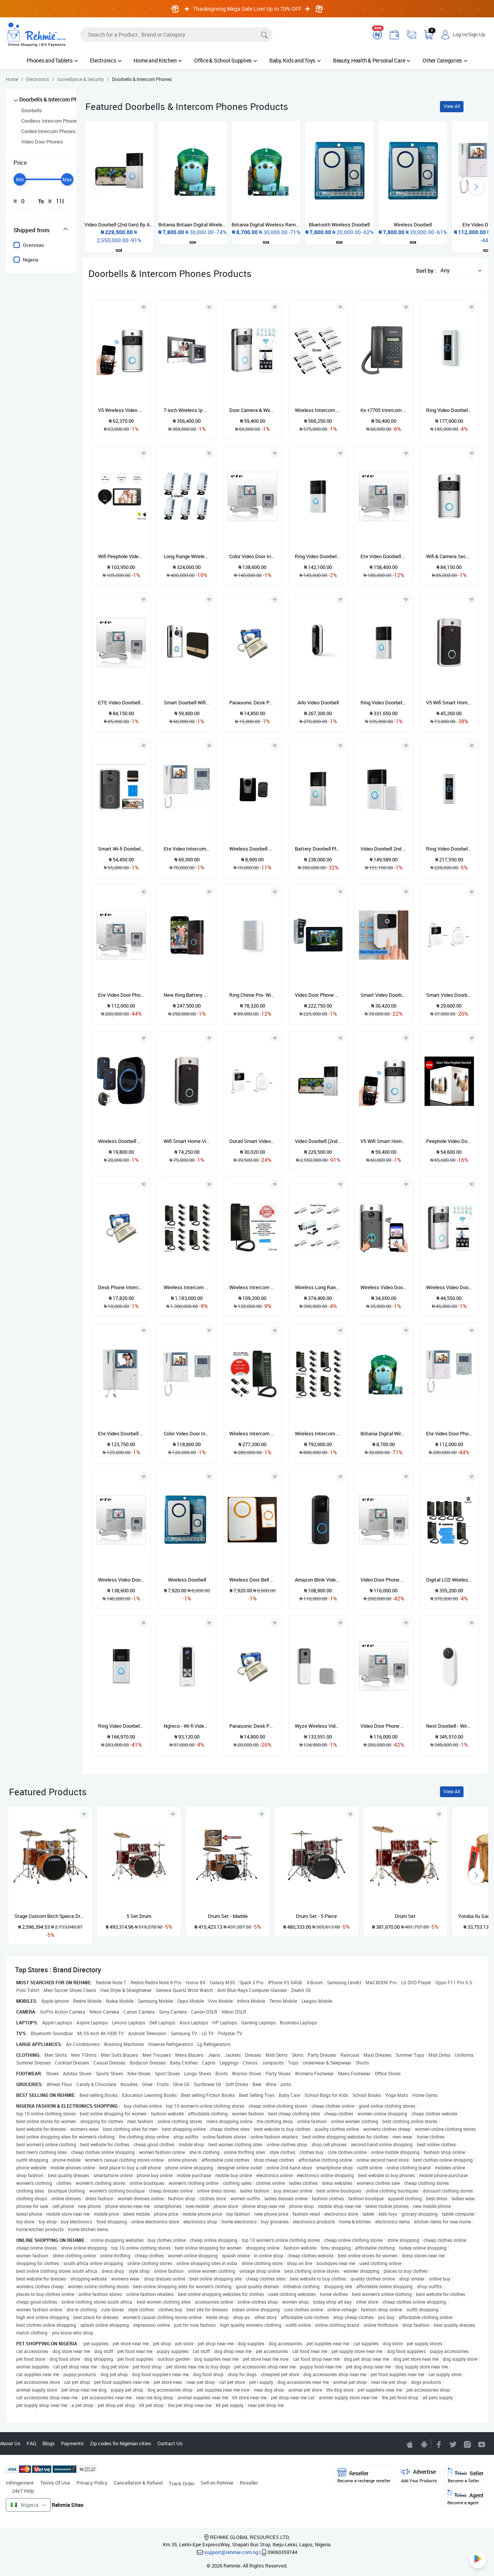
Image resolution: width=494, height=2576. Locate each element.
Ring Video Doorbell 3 (383, 702)
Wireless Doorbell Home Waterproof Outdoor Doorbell (121, 1141)
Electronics (105, 60)
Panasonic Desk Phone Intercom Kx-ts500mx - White (252, 702)
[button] (459, 270)
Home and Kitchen (158, 60)
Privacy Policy (92, 2482)
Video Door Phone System (383, 1579)
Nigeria (30, 259)
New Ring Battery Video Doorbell (187, 994)
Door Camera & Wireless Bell (252, 410)
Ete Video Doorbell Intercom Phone (383, 556)
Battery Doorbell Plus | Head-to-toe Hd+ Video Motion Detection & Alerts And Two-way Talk (318, 848)
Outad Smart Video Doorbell (252, 1141)
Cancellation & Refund (138, 2482)
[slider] (20, 179)
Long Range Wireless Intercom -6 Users (187, 556)
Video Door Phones (42, 141)
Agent (465, 2497)
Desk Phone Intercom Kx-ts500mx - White (121, 1287)
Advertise (419, 2475)
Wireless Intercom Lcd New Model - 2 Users (252, 1287)
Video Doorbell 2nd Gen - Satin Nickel (383, 848)
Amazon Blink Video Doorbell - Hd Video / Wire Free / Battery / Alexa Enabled (318, 1579)
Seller (466, 2475)
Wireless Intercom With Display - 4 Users (252, 1433)
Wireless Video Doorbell (449, 1287)
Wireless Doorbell (187, 1579)
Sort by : (426, 270)
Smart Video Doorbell (383, 994)
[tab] (41, 230)
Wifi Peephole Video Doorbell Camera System (121, 556)
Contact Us (170, 2443)
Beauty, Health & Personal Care (371, 60)
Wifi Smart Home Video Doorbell (187, 1141)
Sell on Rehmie (217, 2482)
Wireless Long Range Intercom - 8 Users (318, 1287)
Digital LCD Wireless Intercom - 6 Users (449, 1579)
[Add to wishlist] (84, 1814)
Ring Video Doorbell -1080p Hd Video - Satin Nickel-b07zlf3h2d (318, 556)
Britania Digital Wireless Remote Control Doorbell (383, 1433)
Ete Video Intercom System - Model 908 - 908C (187, 848)
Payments (72, 2443)
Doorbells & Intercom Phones (54, 99)
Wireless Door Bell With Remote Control (252, 1579)
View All (451, 106)
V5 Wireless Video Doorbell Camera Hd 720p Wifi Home (121, 410)
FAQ (31, 2443)
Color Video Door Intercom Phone (252, 556)
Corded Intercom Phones (48, 131)
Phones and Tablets (52, 60)
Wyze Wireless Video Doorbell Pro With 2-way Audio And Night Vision (318, 1725)
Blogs (48, 2443)
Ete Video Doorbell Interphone (121, 1433)
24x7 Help (23, 2490)
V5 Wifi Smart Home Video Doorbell (449, 702)
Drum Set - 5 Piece (316, 1916)
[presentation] (476, 186)
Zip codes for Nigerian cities (120, 2443)
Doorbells (31, 110)
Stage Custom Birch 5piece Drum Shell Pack (50, 1916)
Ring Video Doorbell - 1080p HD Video (121, 1725)
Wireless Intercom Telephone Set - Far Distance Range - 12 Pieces (318, 410)
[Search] (176, 34)
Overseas (33, 244)
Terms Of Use (55, 2482)
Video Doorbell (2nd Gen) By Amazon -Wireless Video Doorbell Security (318, 1141)
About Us (10, 2443)
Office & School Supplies (225, 60)
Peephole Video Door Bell (449, 1141)
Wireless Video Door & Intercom (383, 1287)
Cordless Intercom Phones (50, 120)
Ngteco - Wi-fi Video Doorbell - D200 (187, 1725)
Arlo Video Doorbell (318, 702)
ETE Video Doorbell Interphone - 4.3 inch (121, 702)
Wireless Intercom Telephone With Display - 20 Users (318, 1433)
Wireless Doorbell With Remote (252, 848)
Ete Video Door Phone (121, 994)
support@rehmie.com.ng (231, 2552)
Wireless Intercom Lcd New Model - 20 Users (187, 1287)
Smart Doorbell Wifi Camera (187, 702)
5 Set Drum (139, 1916)
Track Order (182, 2483)
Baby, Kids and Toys (295, 60)
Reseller (249, 2482)
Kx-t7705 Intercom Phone (383, 410)
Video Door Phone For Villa (318, 994)
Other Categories (445, 60)
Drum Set (405, 1916)
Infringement (20, 2482)
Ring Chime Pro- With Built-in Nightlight (252, 994)
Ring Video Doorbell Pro (449, 410)
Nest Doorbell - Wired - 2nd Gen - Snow (449, 1725)
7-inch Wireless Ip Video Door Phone (187, 410)
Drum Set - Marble (228, 1916)
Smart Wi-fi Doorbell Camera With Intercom (121, 848)
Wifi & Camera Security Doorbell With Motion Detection (449, 556)
